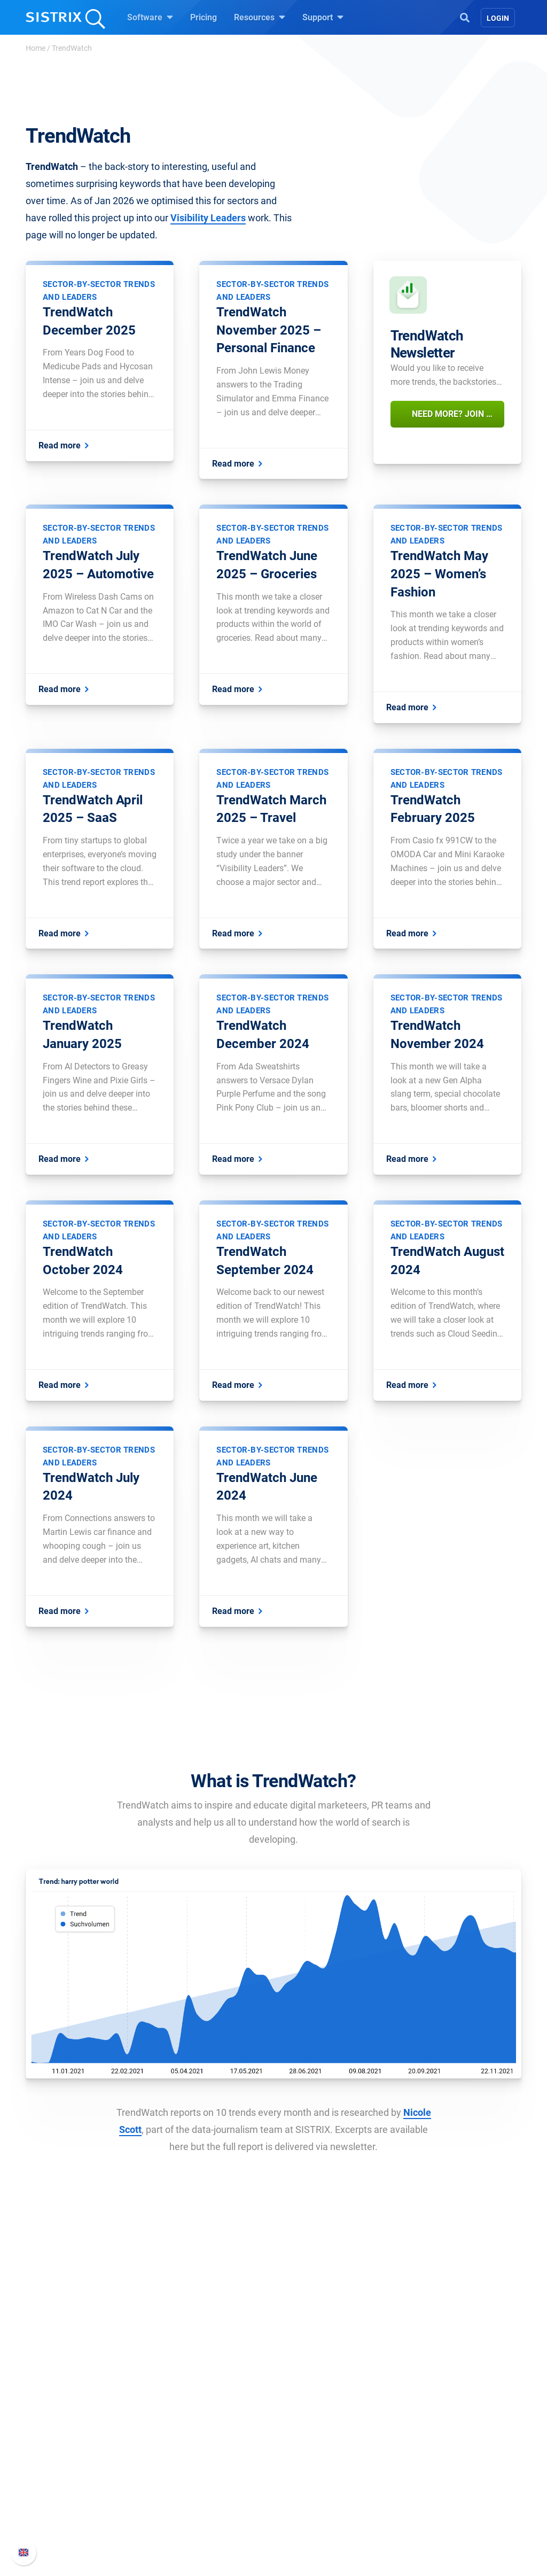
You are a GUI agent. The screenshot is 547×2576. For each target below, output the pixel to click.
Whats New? (432, 2460)
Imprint (54, 2512)
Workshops (307, 2460)
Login (498, 18)
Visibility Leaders (208, 217)
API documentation (445, 2477)
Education (60, 2477)
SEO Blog (304, 2494)
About (52, 2443)
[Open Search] (464, 17)
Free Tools (305, 2512)
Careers (74, 2460)
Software (150, 17)
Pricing (203, 17)
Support (322, 17)
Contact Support (440, 2494)
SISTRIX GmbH (73, 2422)
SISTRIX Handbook (445, 2443)
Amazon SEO (188, 2477)
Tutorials (302, 2529)
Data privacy (64, 2494)
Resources (259, 17)
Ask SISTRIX (309, 2443)
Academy (304, 2477)
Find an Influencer (197, 2494)
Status (421, 2512)
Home (35, 48)
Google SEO (185, 2460)
